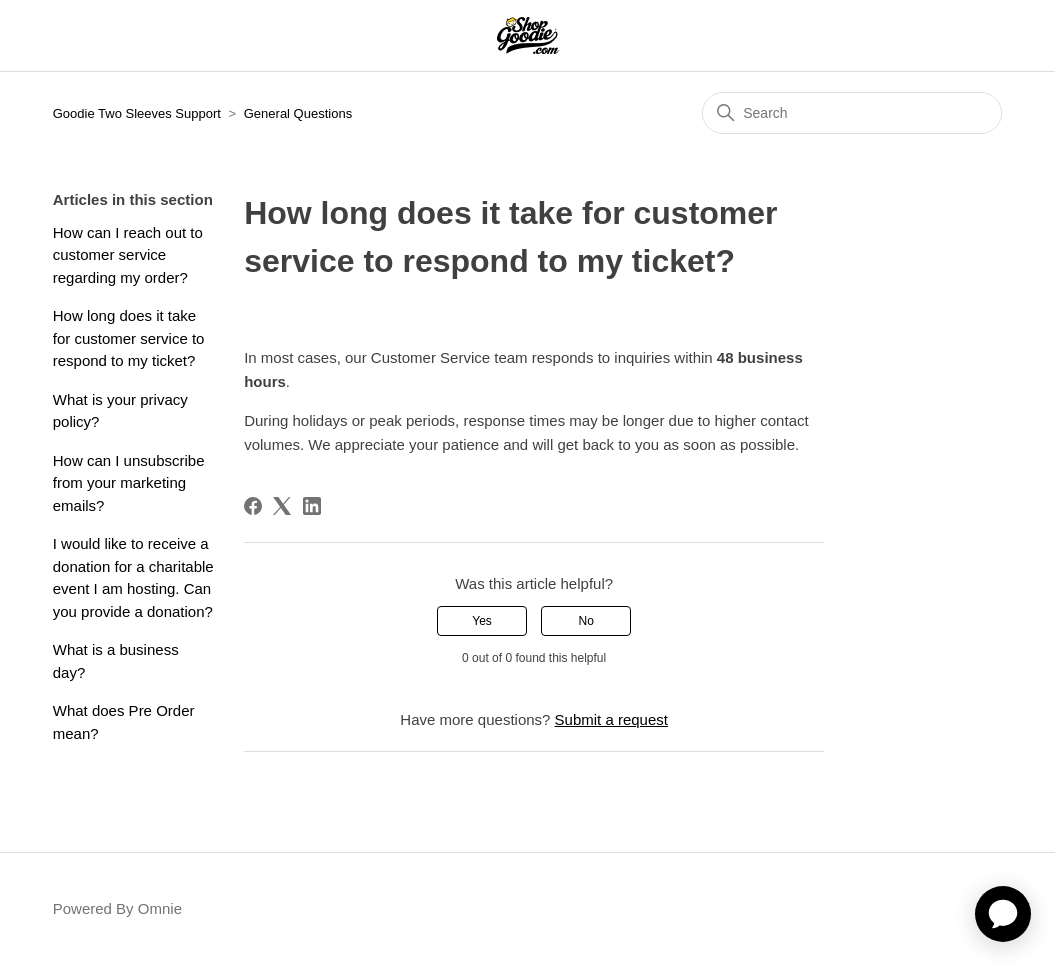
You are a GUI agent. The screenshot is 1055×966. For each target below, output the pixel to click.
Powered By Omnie (117, 908)
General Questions (298, 113)
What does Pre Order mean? (124, 722)
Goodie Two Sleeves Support (137, 113)
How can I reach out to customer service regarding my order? (128, 255)
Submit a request (611, 719)
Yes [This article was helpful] (482, 621)
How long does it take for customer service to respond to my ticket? (129, 338)
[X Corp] (282, 506)
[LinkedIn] (312, 506)
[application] (1003, 914)
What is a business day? (116, 661)
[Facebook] (253, 506)
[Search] (852, 113)
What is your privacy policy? (120, 411)
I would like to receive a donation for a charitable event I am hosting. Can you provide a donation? (133, 577)
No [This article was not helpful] (586, 621)
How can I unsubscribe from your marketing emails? (129, 483)
